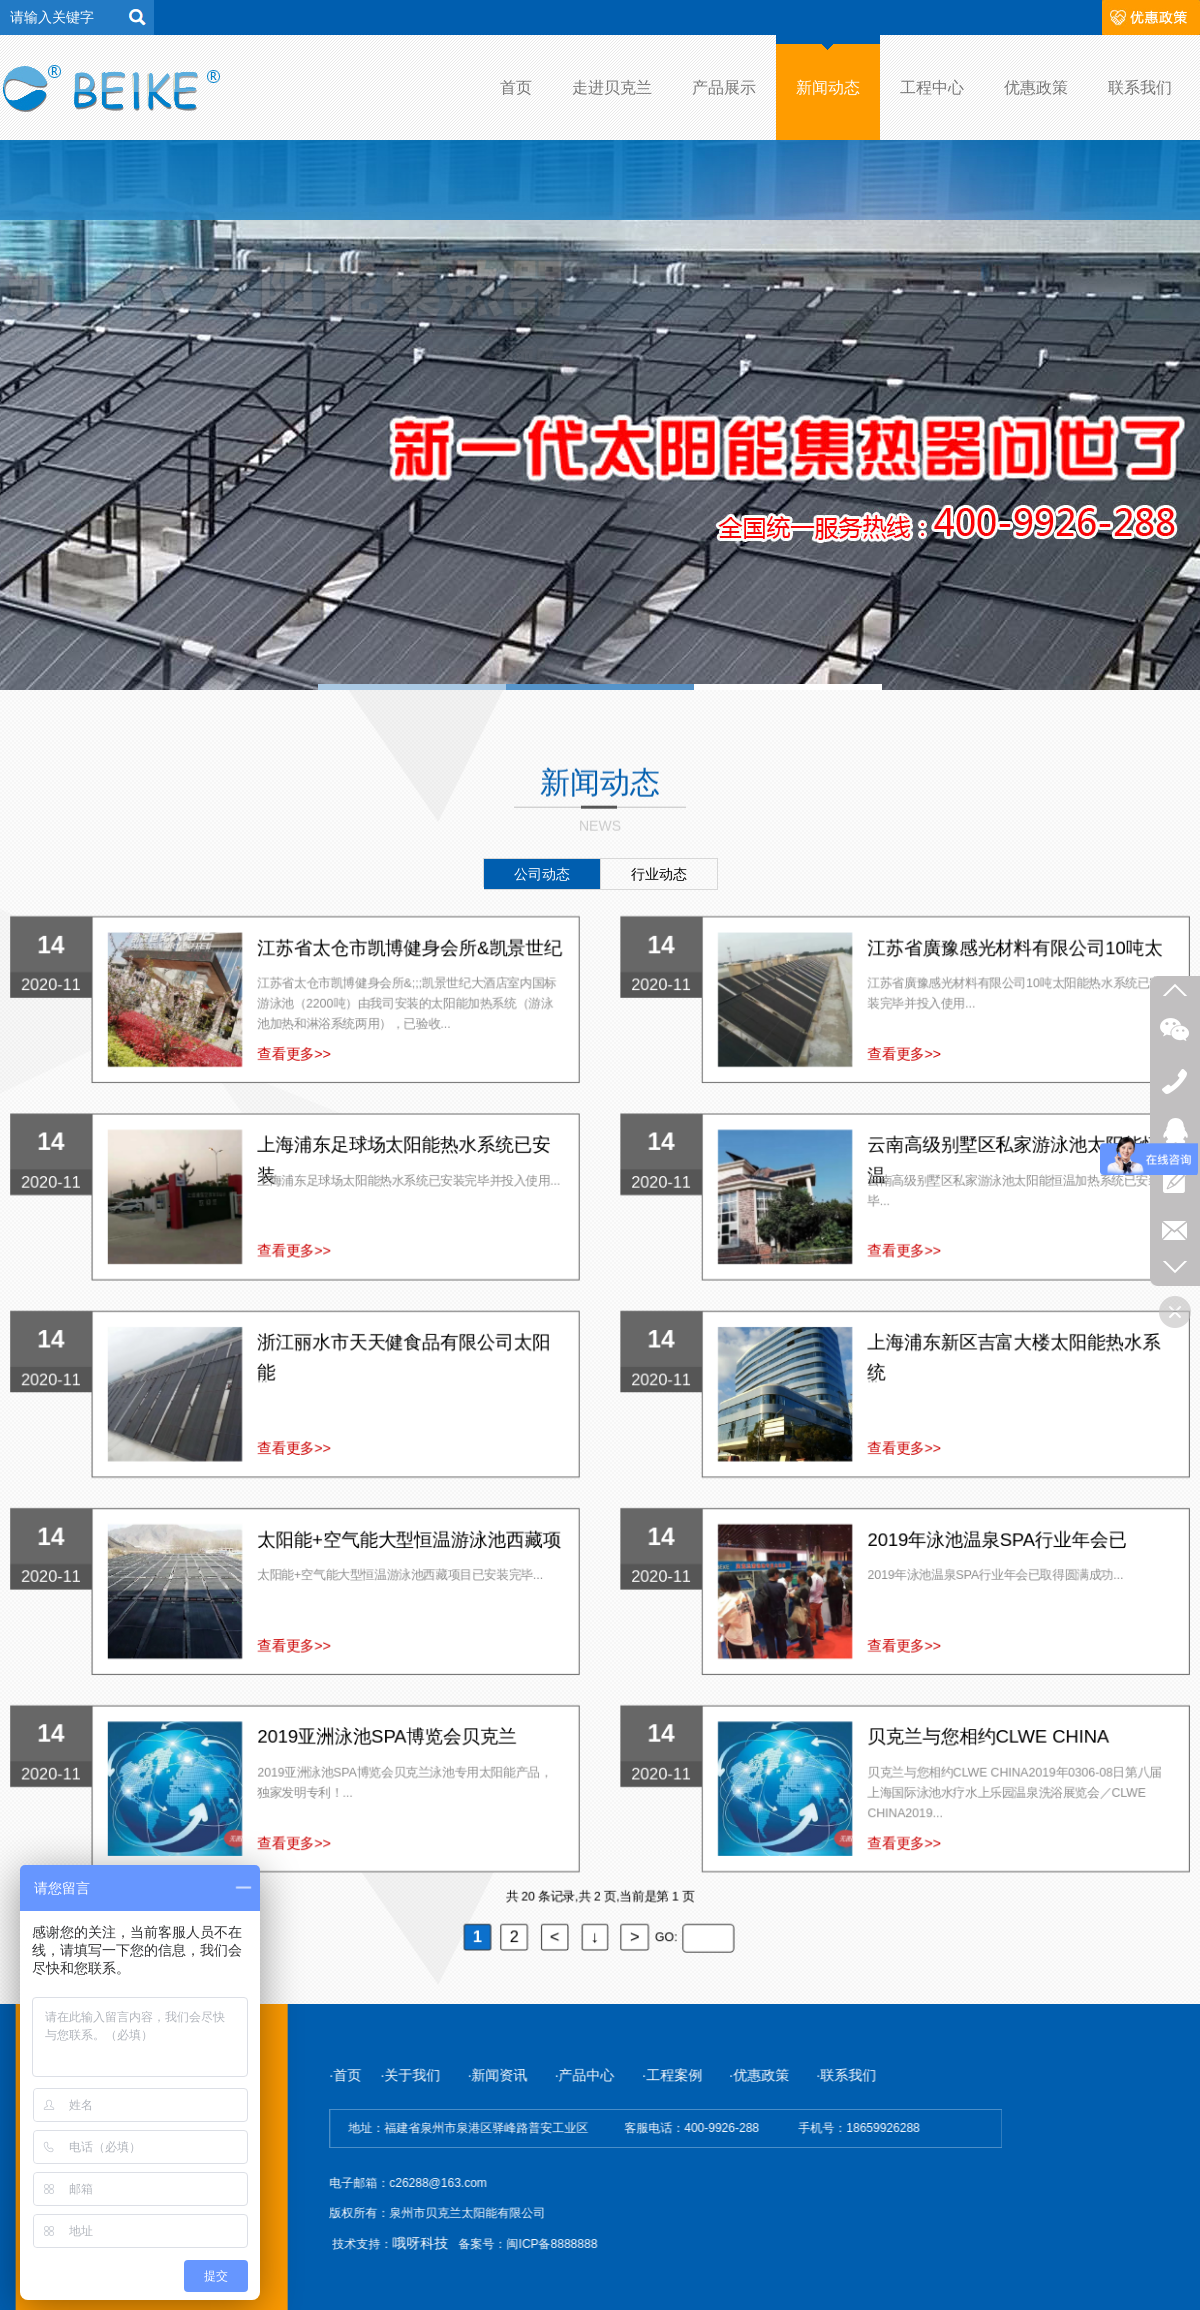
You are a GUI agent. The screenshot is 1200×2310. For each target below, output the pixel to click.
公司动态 (542, 874)
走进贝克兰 (612, 87)
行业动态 (659, 874)
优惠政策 (1036, 87)
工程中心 (932, 87)
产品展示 (724, 87)
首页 (516, 87)
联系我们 (1140, 87)
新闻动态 (828, 87)
